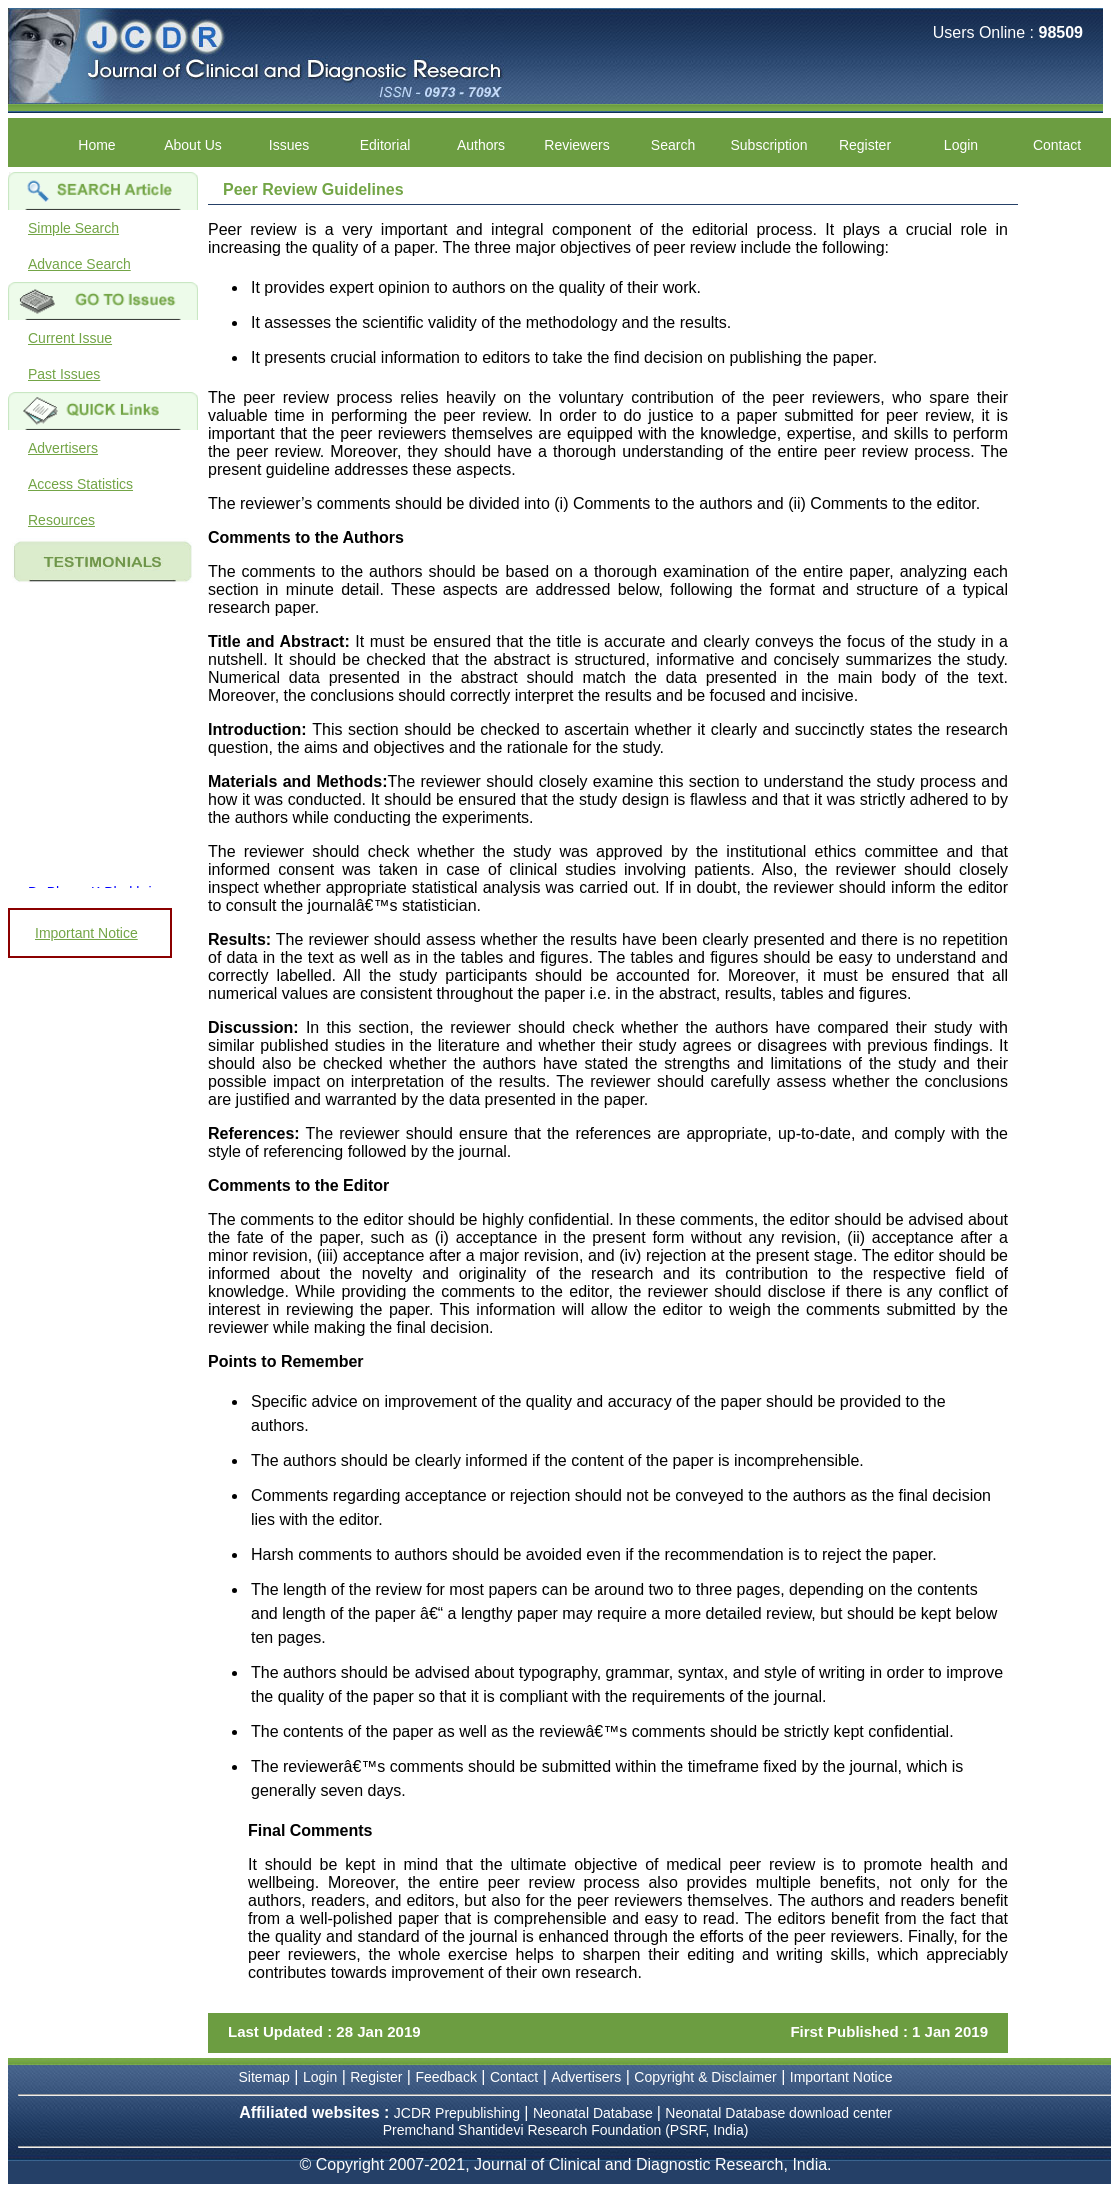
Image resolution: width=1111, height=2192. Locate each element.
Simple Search (73, 228)
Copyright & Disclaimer (705, 2077)
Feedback (445, 2077)
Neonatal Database (595, 2113)
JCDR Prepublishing (457, 2113)
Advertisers (63, 448)
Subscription (768, 145)
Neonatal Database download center (778, 2113)
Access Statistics (80, 484)
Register (865, 145)
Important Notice (86, 933)
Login (961, 145)
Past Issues (64, 374)
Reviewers (576, 145)
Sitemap (264, 2077)
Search (673, 145)
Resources (61, 520)
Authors (481, 145)
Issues (289, 145)
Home (96, 145)
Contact (1057, 145)
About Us (193, 145)
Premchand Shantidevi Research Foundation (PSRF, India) (566, 2130)
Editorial (385, 145)
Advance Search (79, 264)
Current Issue (70, 338)
